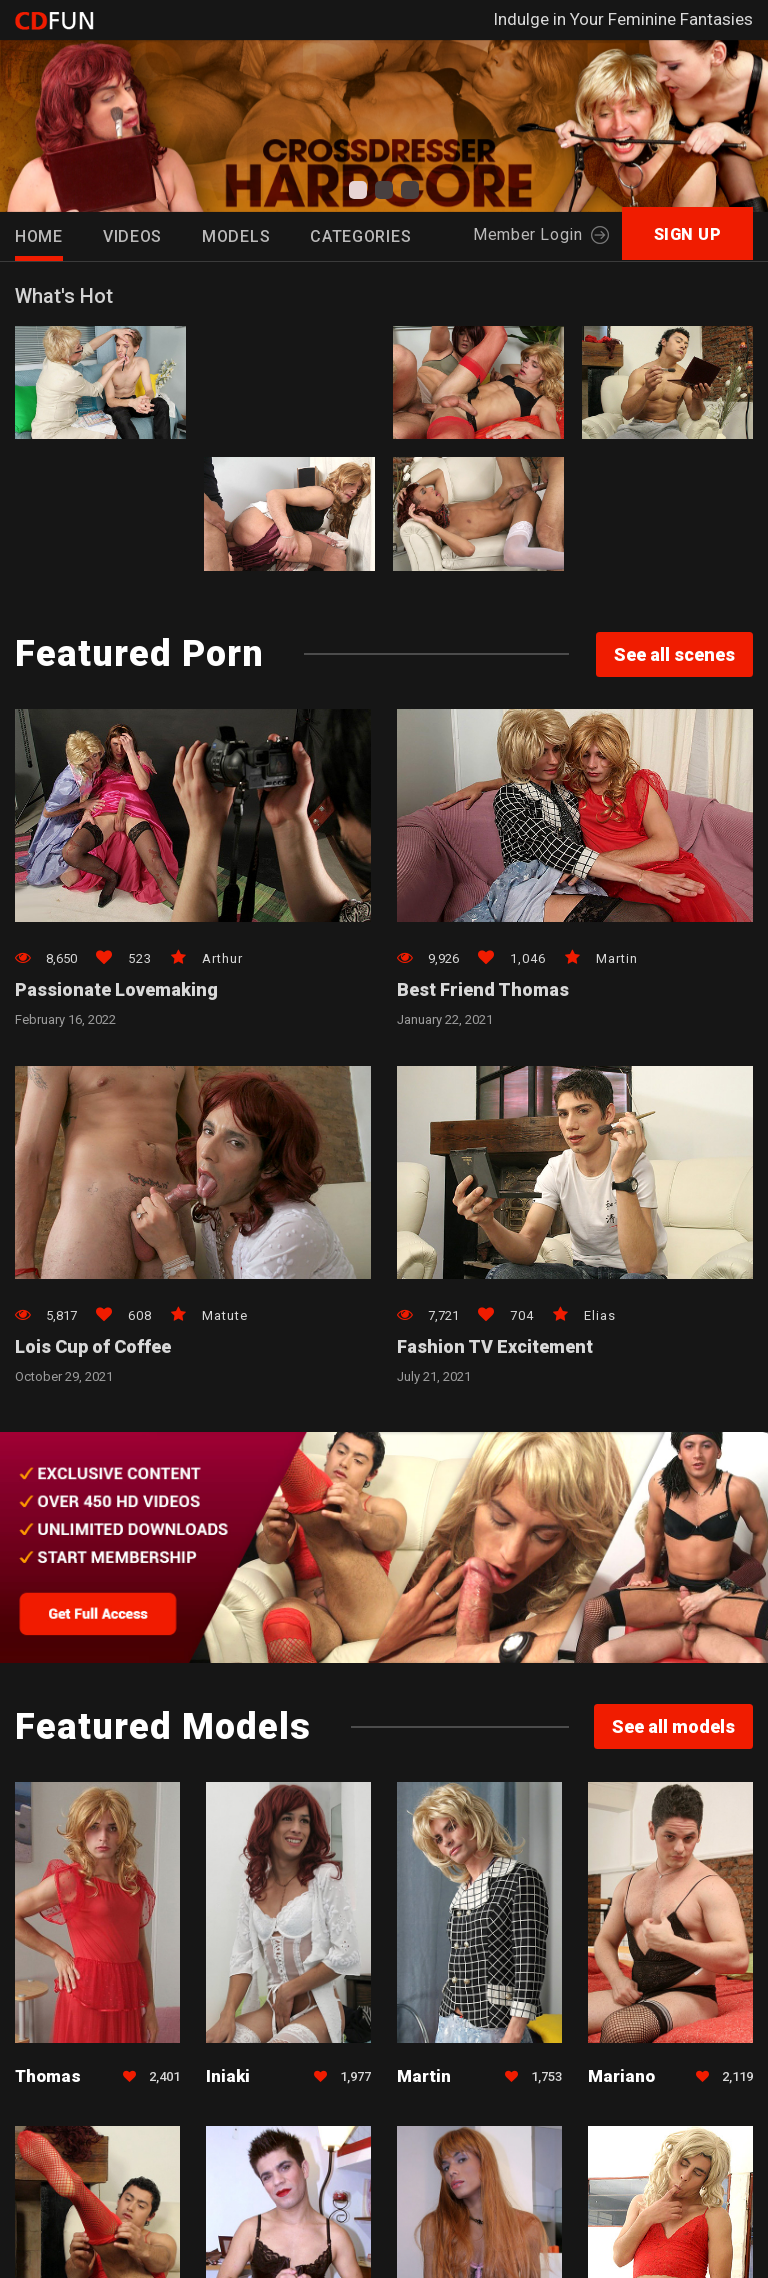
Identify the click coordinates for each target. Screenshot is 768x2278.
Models (236, 236)
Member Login (540, 234)
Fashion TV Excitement (495, 1346)
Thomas (48, 2076)
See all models (673, 1726)
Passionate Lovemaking (116, 989)
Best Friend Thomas (483, 989)
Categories (360, 236)
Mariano (621, 2076)
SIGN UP (688, 234)
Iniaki (228, 2076)
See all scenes (674, 654)
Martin (424, 2076)
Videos (132, 236)
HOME (39, 236)
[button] (358, 190)
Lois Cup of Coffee (93, 1346)
